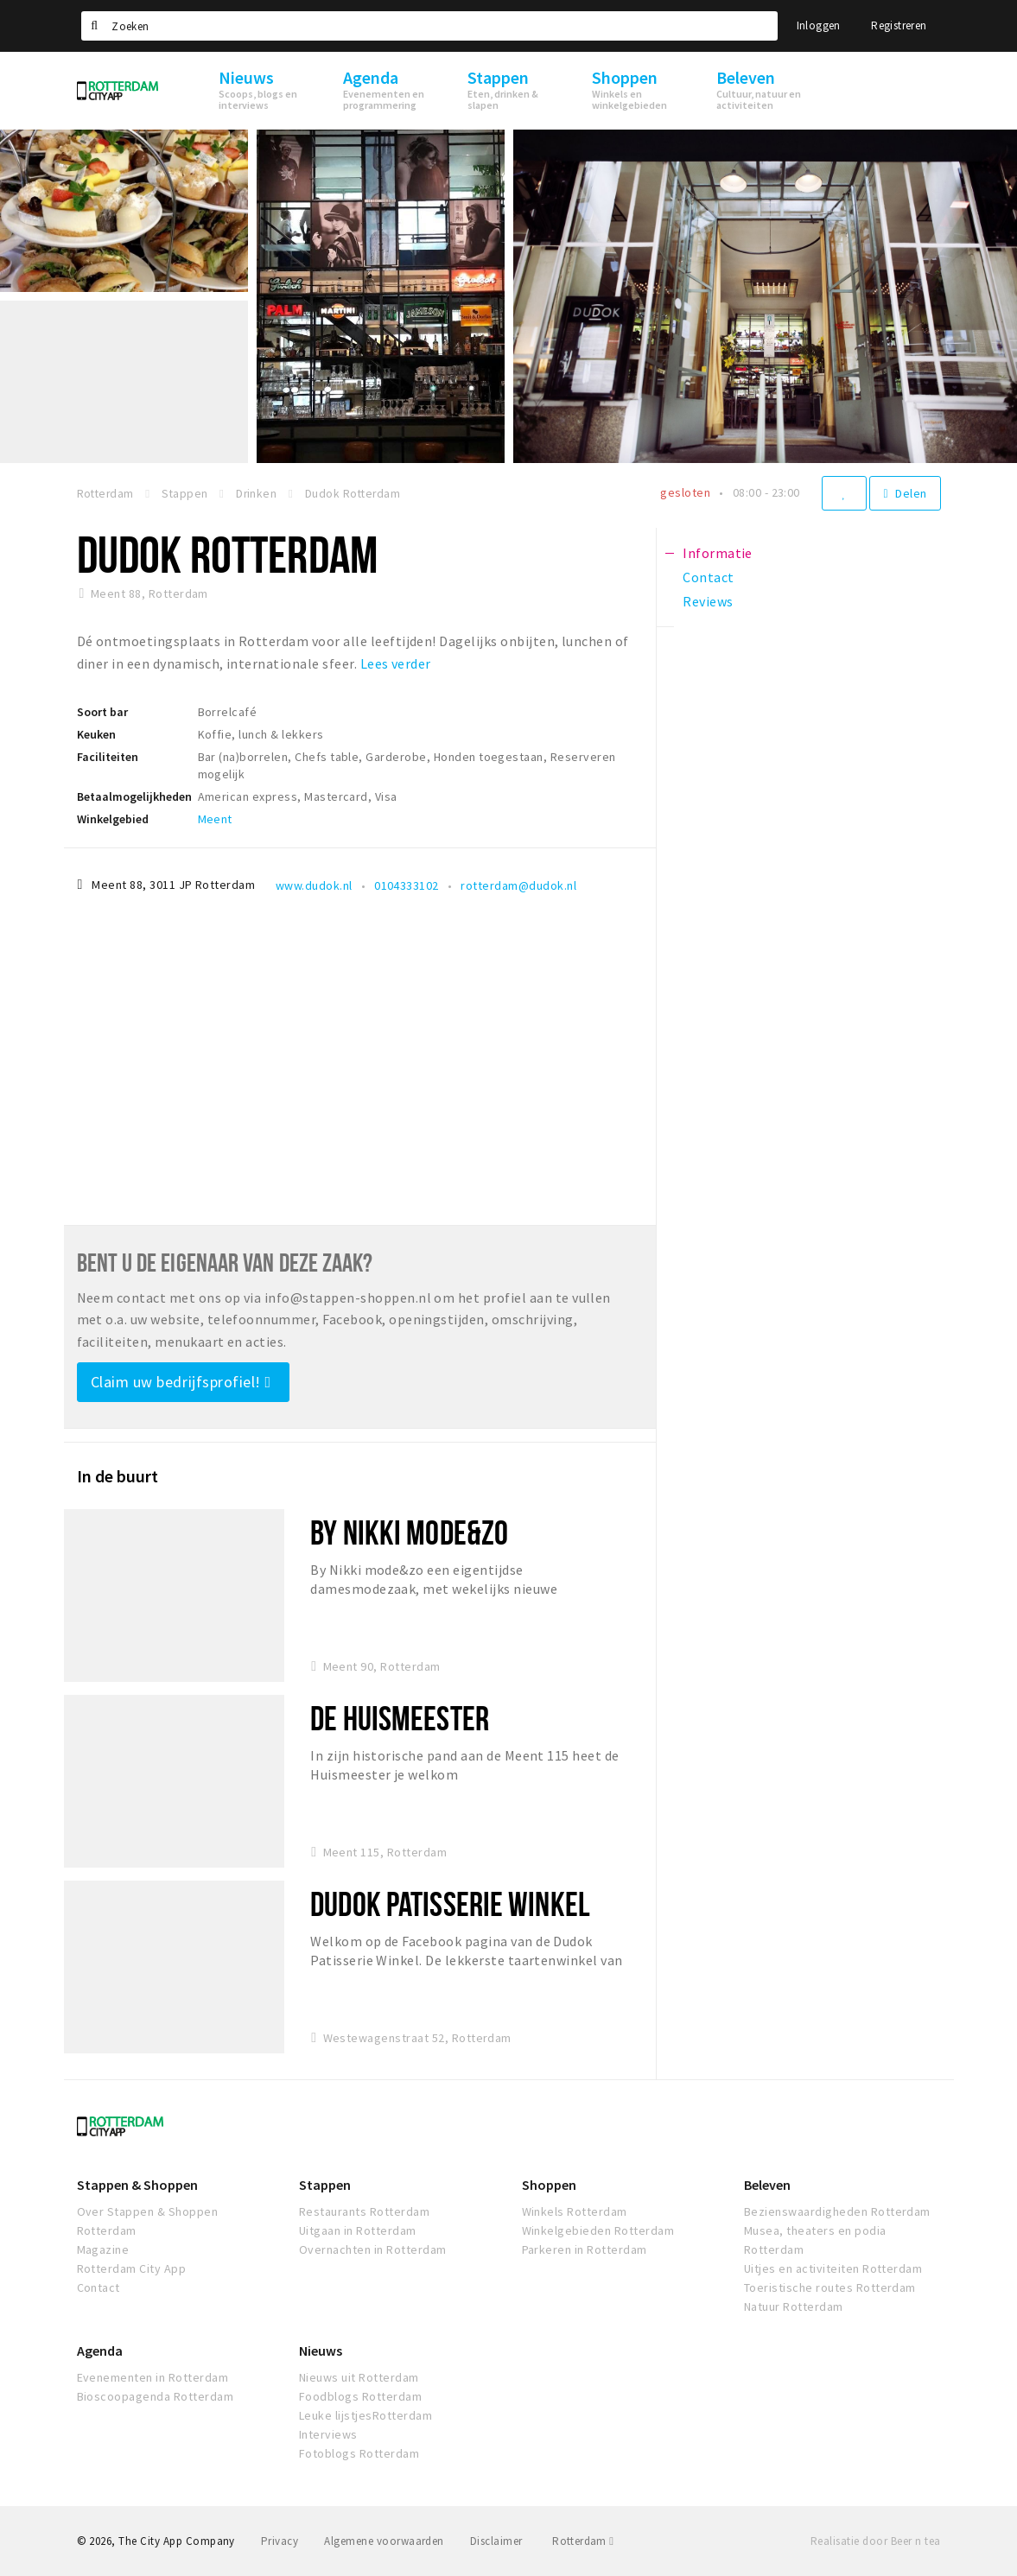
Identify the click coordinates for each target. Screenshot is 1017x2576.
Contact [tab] (708, 577)
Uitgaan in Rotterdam (357, 2230)
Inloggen (819, 25)
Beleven (767, 2184)
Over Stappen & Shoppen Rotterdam (148, 2221)
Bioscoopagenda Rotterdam (155, 2396)
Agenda (100, 2350)
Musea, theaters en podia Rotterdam (815, 2240)
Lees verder (395, 663)
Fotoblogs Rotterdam (359, 2453)
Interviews (328, 2434)
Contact (98, 2287)
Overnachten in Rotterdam (373, 2249)
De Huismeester (399, 1717)
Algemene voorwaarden (384, 2541)
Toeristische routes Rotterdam (830, 2287)
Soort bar (102, 712)
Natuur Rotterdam (793, 2306)
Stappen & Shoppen (137, 2184)
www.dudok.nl (314, 885)
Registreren (898, 25)
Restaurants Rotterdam (364, 2211)
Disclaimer (496, 2541)
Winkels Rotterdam (574, 2211)
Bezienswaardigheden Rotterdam (837, 2211)
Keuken (96, 734)
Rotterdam (582, 2541)
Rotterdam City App (132, 2268)
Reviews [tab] (708, 601)
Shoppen (549, 2184)
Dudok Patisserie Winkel (450, 1903)
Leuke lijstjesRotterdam (365, 2415)
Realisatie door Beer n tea (875, 2541)
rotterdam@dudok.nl (518, 885)
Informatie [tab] (718, 553)
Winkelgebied (113, 819)
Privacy (279, 2541)
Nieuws (320, 2350)
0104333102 (406, 885)
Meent (215, 819)
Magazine (103, 2249)
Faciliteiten (107, 757)
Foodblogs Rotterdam (360, 2396)
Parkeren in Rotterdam (584, 2249)
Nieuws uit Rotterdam (359, 2377)
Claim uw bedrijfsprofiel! (181, 1382)
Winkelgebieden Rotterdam (598, 2230)
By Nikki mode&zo (409, 1532)
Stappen (325, 2184)
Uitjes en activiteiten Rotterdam (833, 2268)
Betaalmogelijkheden (134, 796)
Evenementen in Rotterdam (153, 2377)
